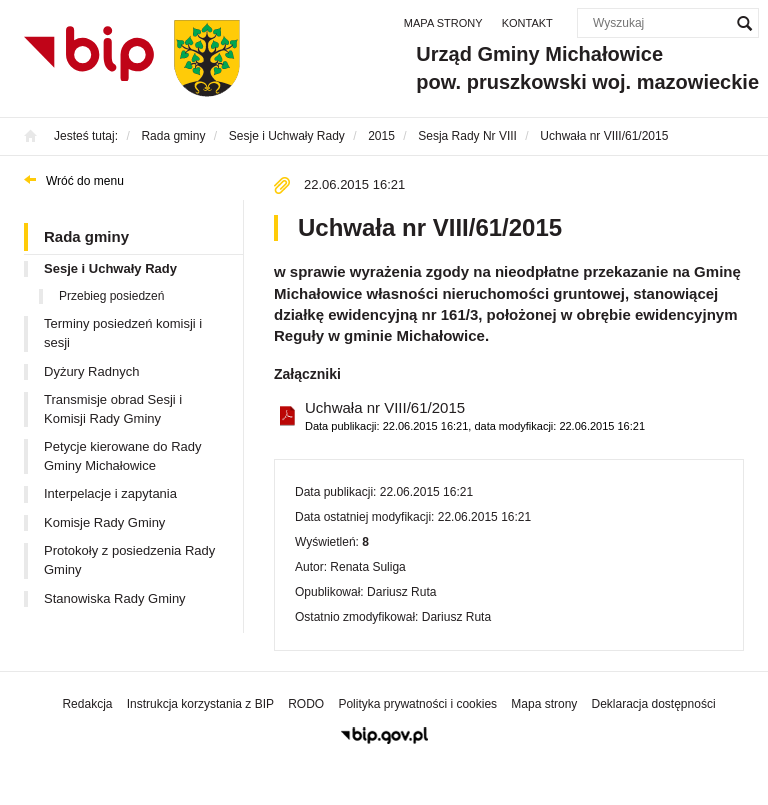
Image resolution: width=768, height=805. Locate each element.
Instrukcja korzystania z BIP (200, 704)
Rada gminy (86, 236)
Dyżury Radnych (91, 371)
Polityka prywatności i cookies (417, 704)
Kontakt (527, 23)
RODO (306, 704)
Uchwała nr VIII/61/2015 (475, 416)
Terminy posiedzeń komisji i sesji (123, 333)
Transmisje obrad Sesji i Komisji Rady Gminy (113, 409)
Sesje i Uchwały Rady (110, 268)
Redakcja (87, 704)
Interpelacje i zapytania (110, 493)
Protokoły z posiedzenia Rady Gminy (129, 560)
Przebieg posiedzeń (111, 296)
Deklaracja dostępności (653, 704)
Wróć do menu (85, 181)
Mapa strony (443, 23)
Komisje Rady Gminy (104, 522)
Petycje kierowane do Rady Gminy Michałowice (123, 456)
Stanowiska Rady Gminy (115, 598)
